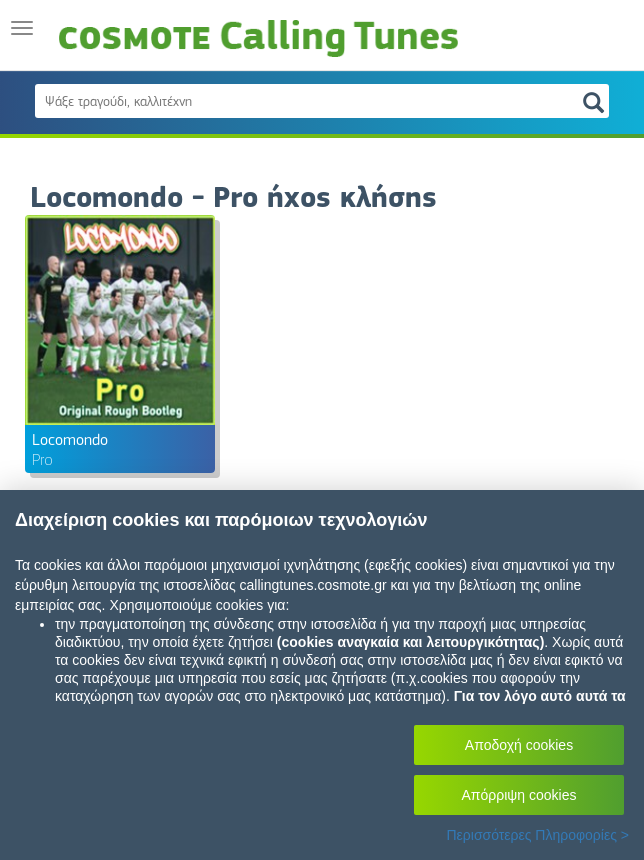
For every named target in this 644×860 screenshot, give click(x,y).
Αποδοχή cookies (519, 745)
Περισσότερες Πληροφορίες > (537, 835)
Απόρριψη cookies (519, 795)
